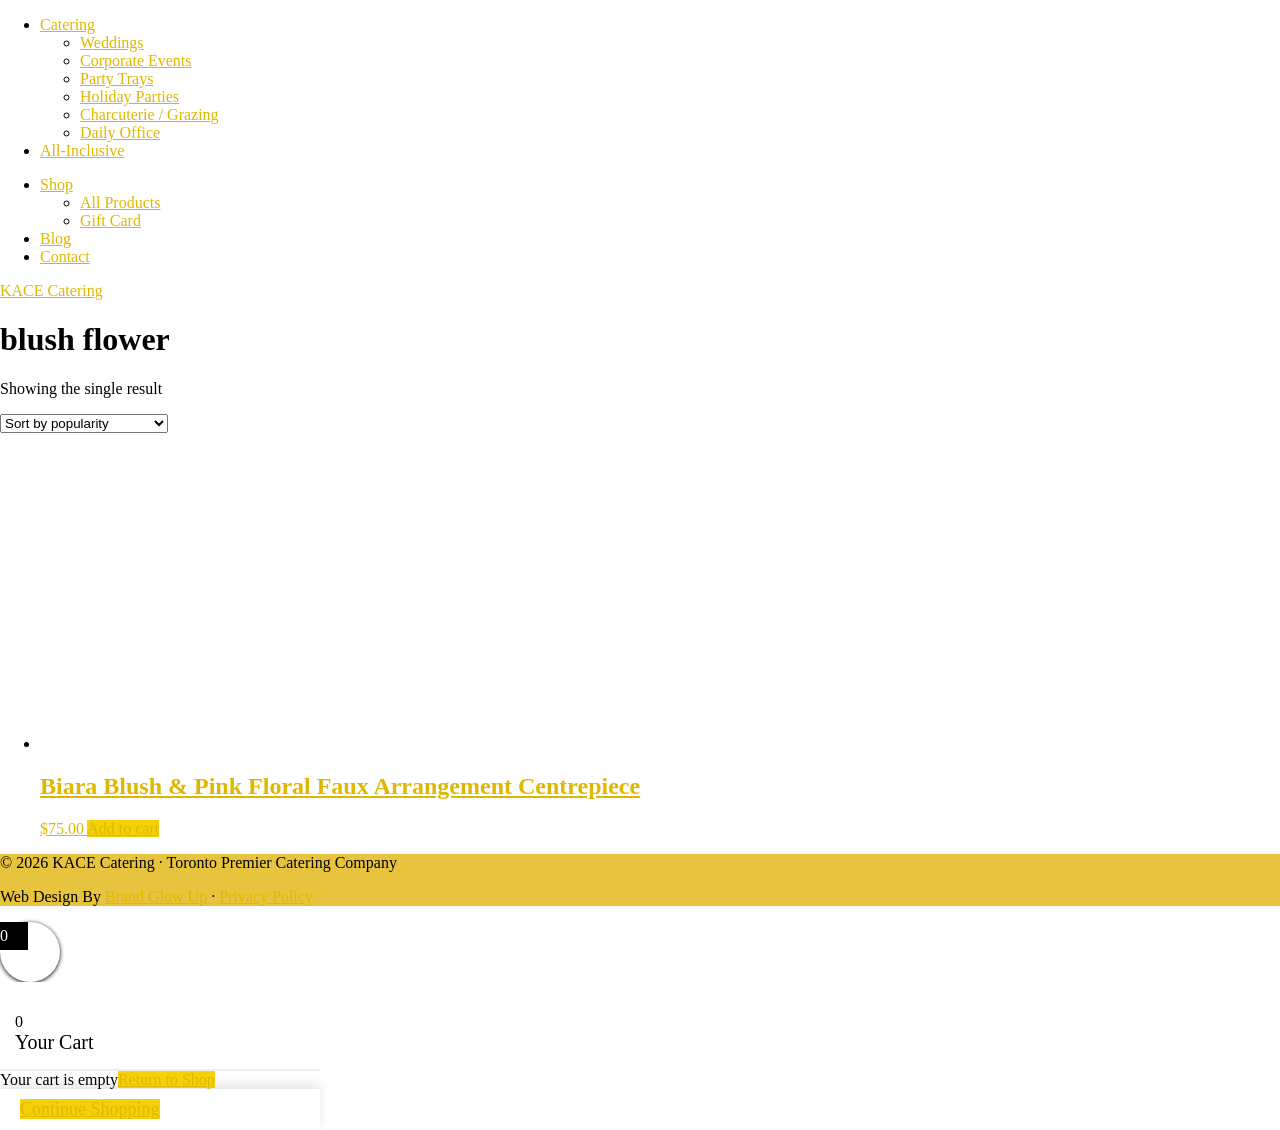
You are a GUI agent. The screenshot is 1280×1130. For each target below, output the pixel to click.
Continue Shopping (90, 1109)
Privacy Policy (266, 896)
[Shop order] (84, 423)
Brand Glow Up (156, 896)
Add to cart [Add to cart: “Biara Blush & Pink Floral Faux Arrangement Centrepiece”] (123, 828)
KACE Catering (51, 290)
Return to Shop (166, 1079)
